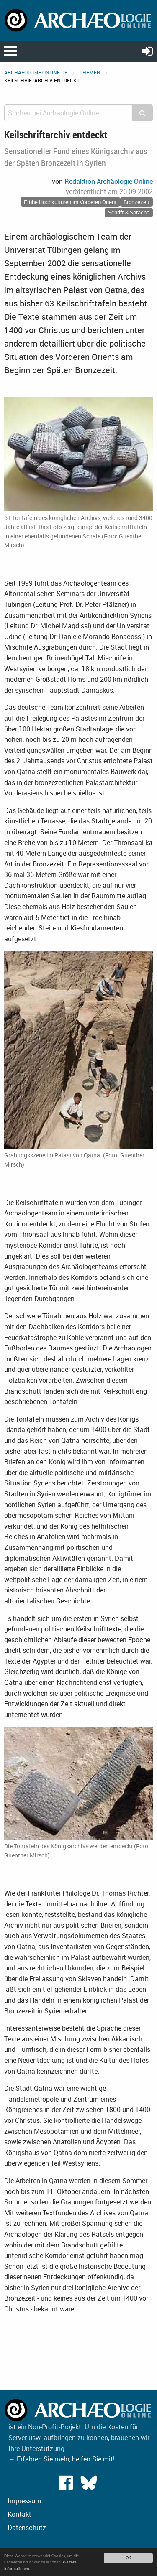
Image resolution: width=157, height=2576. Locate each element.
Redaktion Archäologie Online (108, 181)
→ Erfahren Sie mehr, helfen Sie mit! (61, 2459)
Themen (90, 72)
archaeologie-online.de (35, 72)
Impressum (24, 2500)
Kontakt (19, 2514)
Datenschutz (27, 2527)
